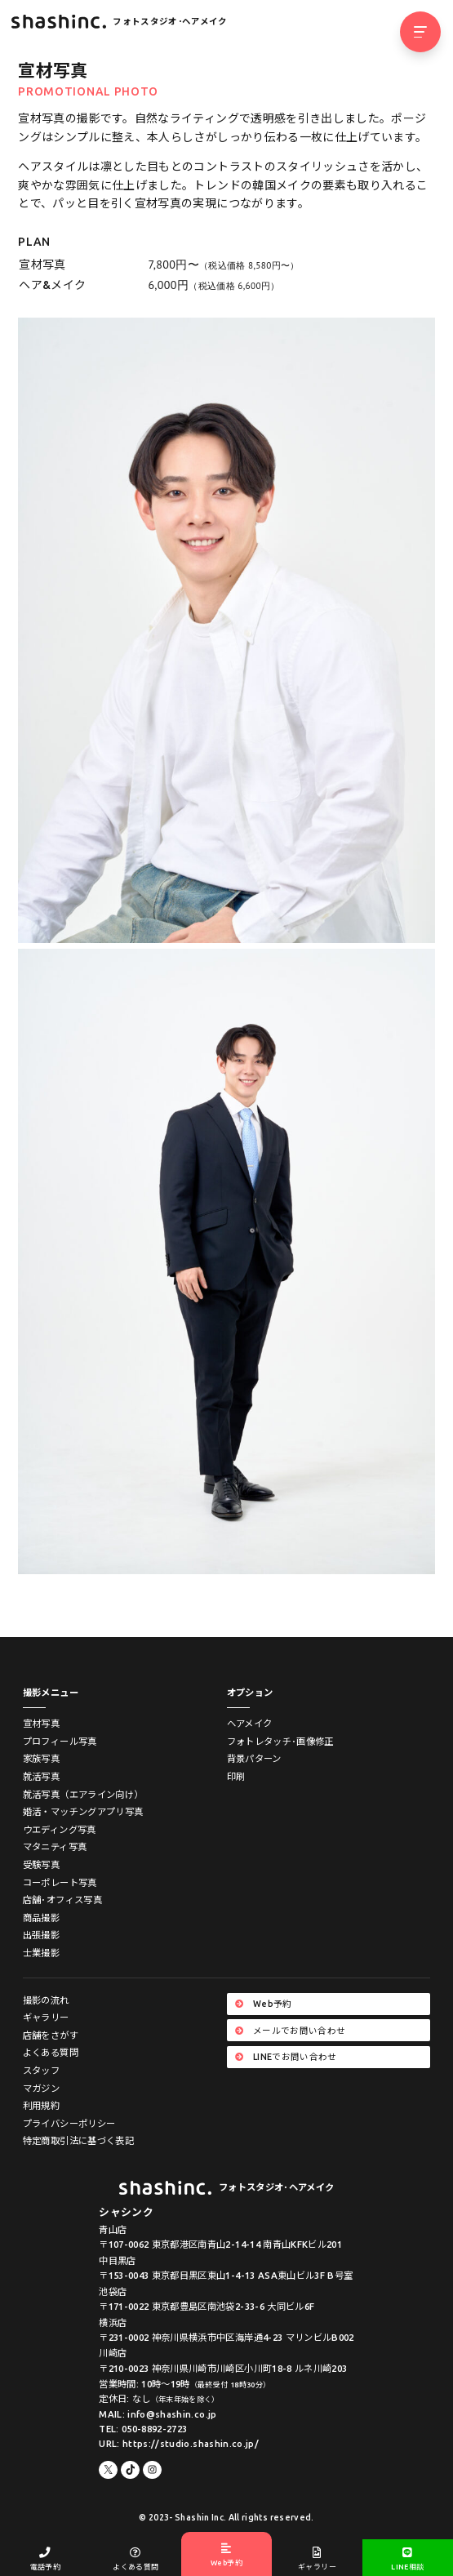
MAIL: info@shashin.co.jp (157, 2414)
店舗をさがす (50, 2035)
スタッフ (41, 2070)
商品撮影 (41, 1917)
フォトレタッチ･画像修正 (280, 1741)
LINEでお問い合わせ (286, 2057)
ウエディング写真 (59, 1829)
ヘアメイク (250, 1723)
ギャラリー (46, 2017)
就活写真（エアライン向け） (83, 1794)
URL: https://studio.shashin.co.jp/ (179, 2443)
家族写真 (41, 1758)
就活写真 (41, 1776)
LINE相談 (407, 2559)
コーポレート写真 (60, 1882)
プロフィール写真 (60, 1741)
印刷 (236, 1776)
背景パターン (254, 1758)
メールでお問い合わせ (290, 2030)
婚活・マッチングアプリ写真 (83, 1811)
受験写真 (41, 1864)
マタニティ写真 (55, 1846)
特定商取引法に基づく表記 (78, 2140)
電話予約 (45, 2559)
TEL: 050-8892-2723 (143, 2428)
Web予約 (263, 2004)
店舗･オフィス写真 (62, 1899)
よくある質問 (50, 2052)
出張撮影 (41, 1934)
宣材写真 (41, 1723)
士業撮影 (41, 1952)
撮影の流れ (46, 2000)
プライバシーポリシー (69, 2123)
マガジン (41, 2088)
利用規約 (41, 2105)
